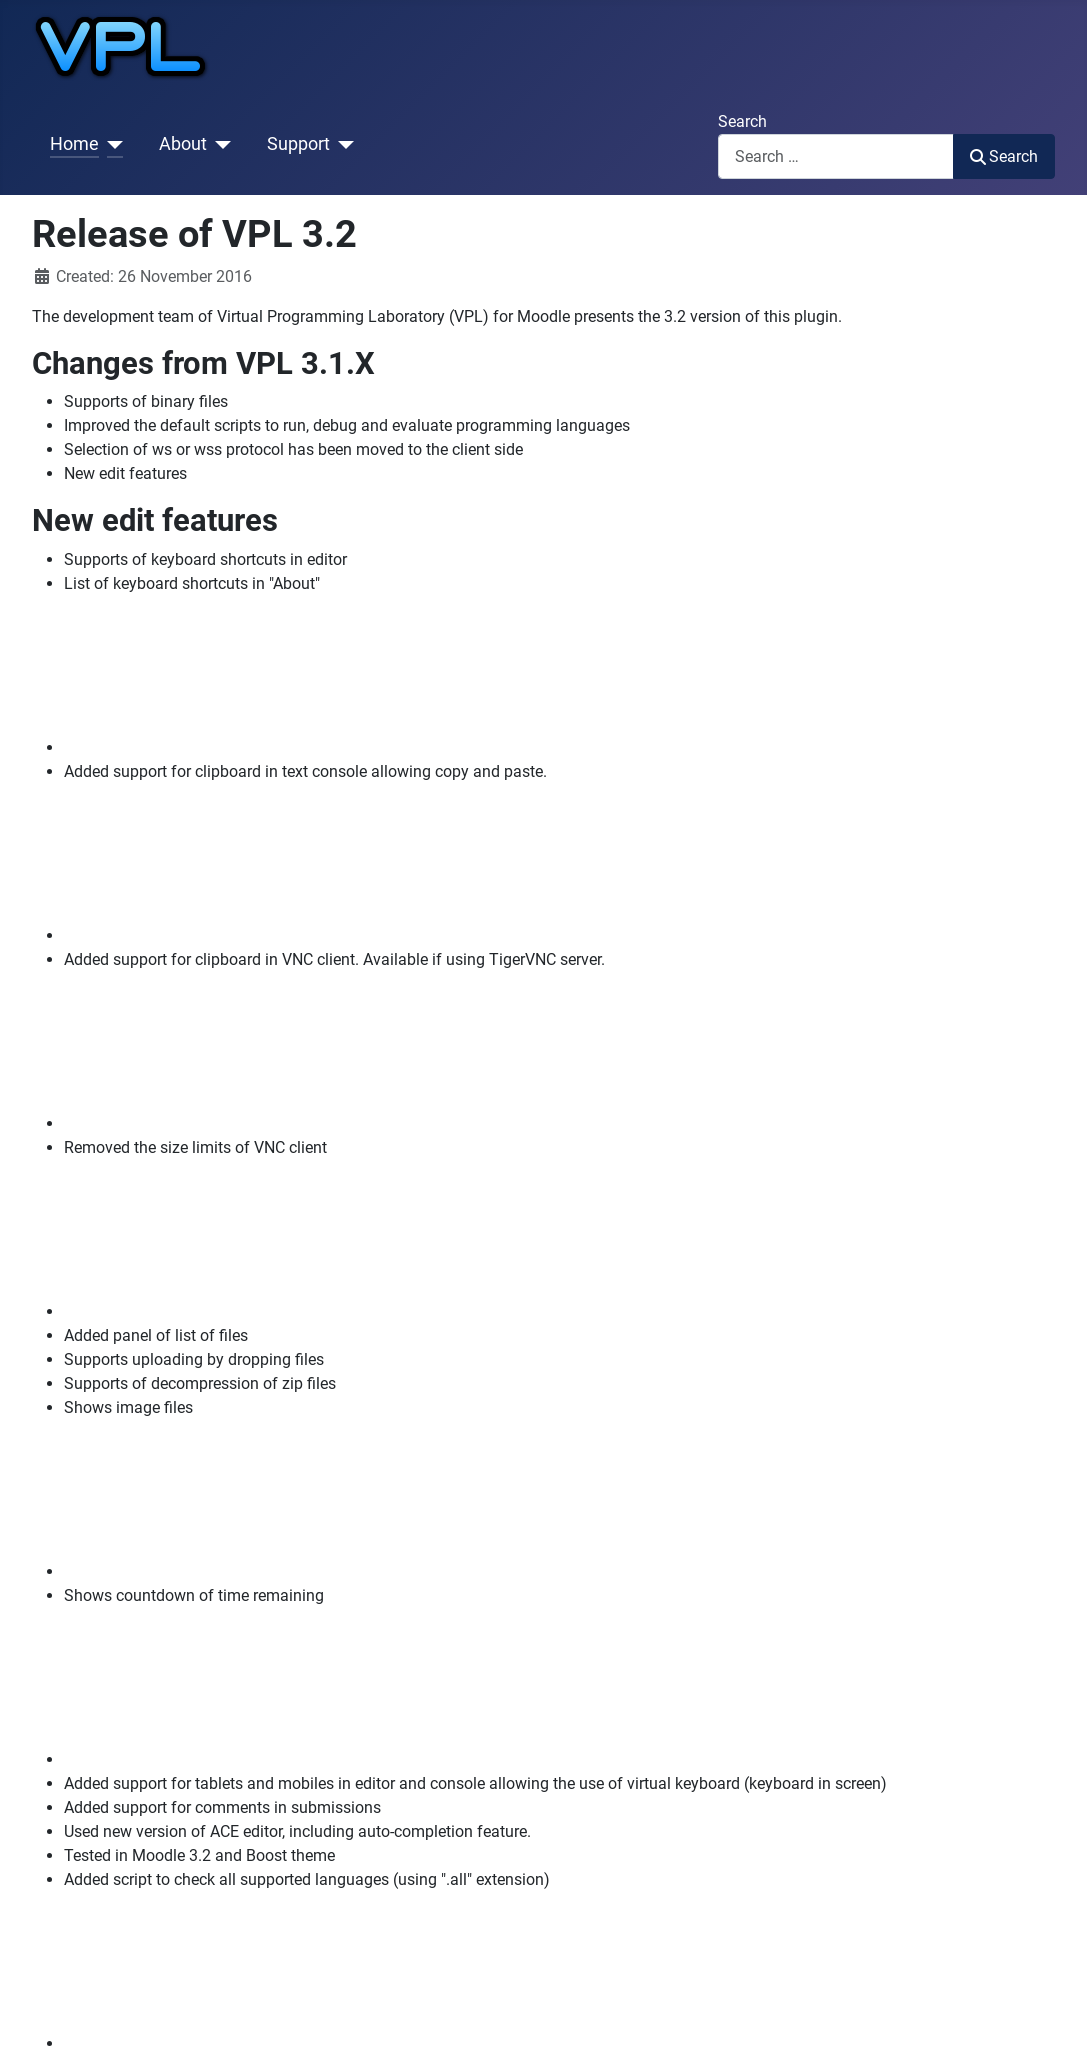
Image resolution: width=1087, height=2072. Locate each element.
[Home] (111, 144)
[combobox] (836, 156)
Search (742, 121)
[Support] (342, 144)
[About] (219, 144)
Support (298, 144)
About (183, 144)
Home (74, 144)
